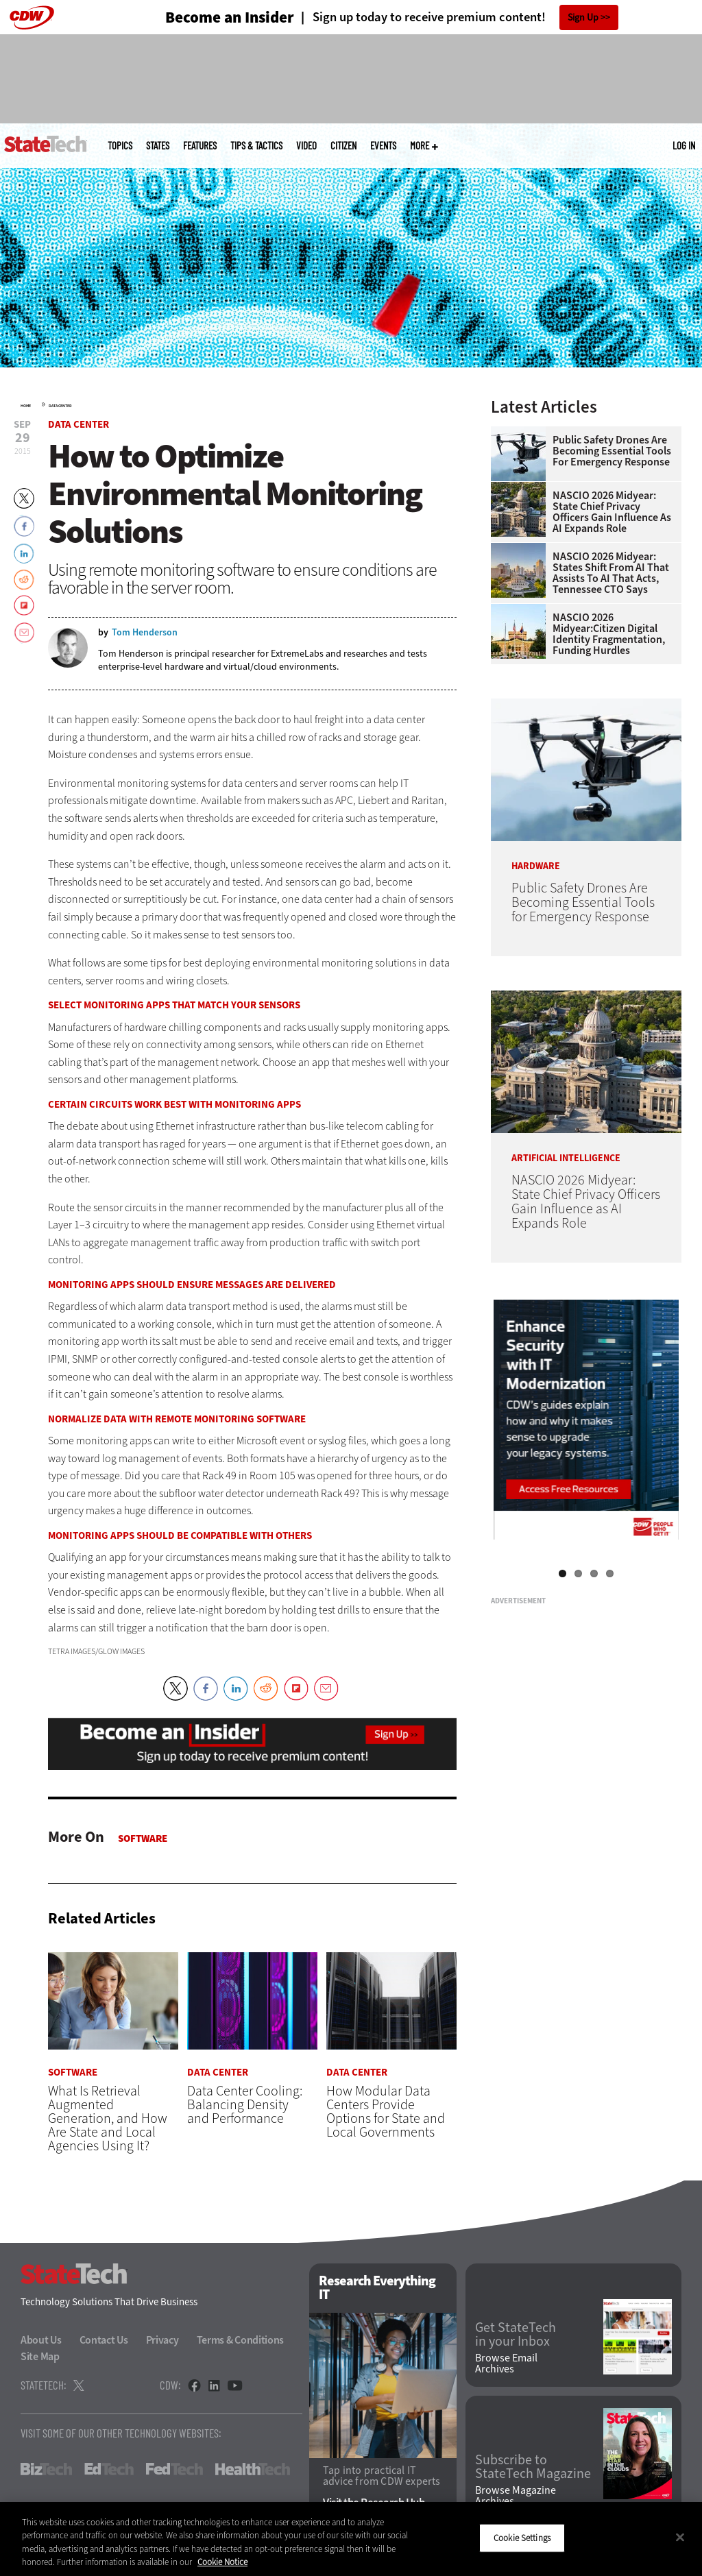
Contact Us (104, 2340)
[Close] (680, 2537)
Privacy (162, 2340)
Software (142, 1838)
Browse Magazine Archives (515, 2496)
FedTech (174, 2470)
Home (26, 406)
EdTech (109, 2470)
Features (200, 146)
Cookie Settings (522, 2538)
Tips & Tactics (256, 146)
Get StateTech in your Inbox (515, 2334)
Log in (684, 145)
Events (383, 146)
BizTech (46, 2470)
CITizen (343, 146)
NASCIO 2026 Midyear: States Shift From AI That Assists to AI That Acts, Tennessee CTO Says (611, 573)
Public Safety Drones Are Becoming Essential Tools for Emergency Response (612, 451)
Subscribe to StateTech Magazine (533, 2467)
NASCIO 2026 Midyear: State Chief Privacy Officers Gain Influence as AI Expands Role (612, 512)
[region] (351, 2539)
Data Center (60, 406)
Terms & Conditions (241, 2340)
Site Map (40, 2357)
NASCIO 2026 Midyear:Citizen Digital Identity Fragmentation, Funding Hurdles (609, 634)
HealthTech (252, 2470)
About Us (41, 2340)
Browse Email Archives (506, 2364)
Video (306, 146)
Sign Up (583, 17)
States (157, 146)
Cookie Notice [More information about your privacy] (222, 2562)
